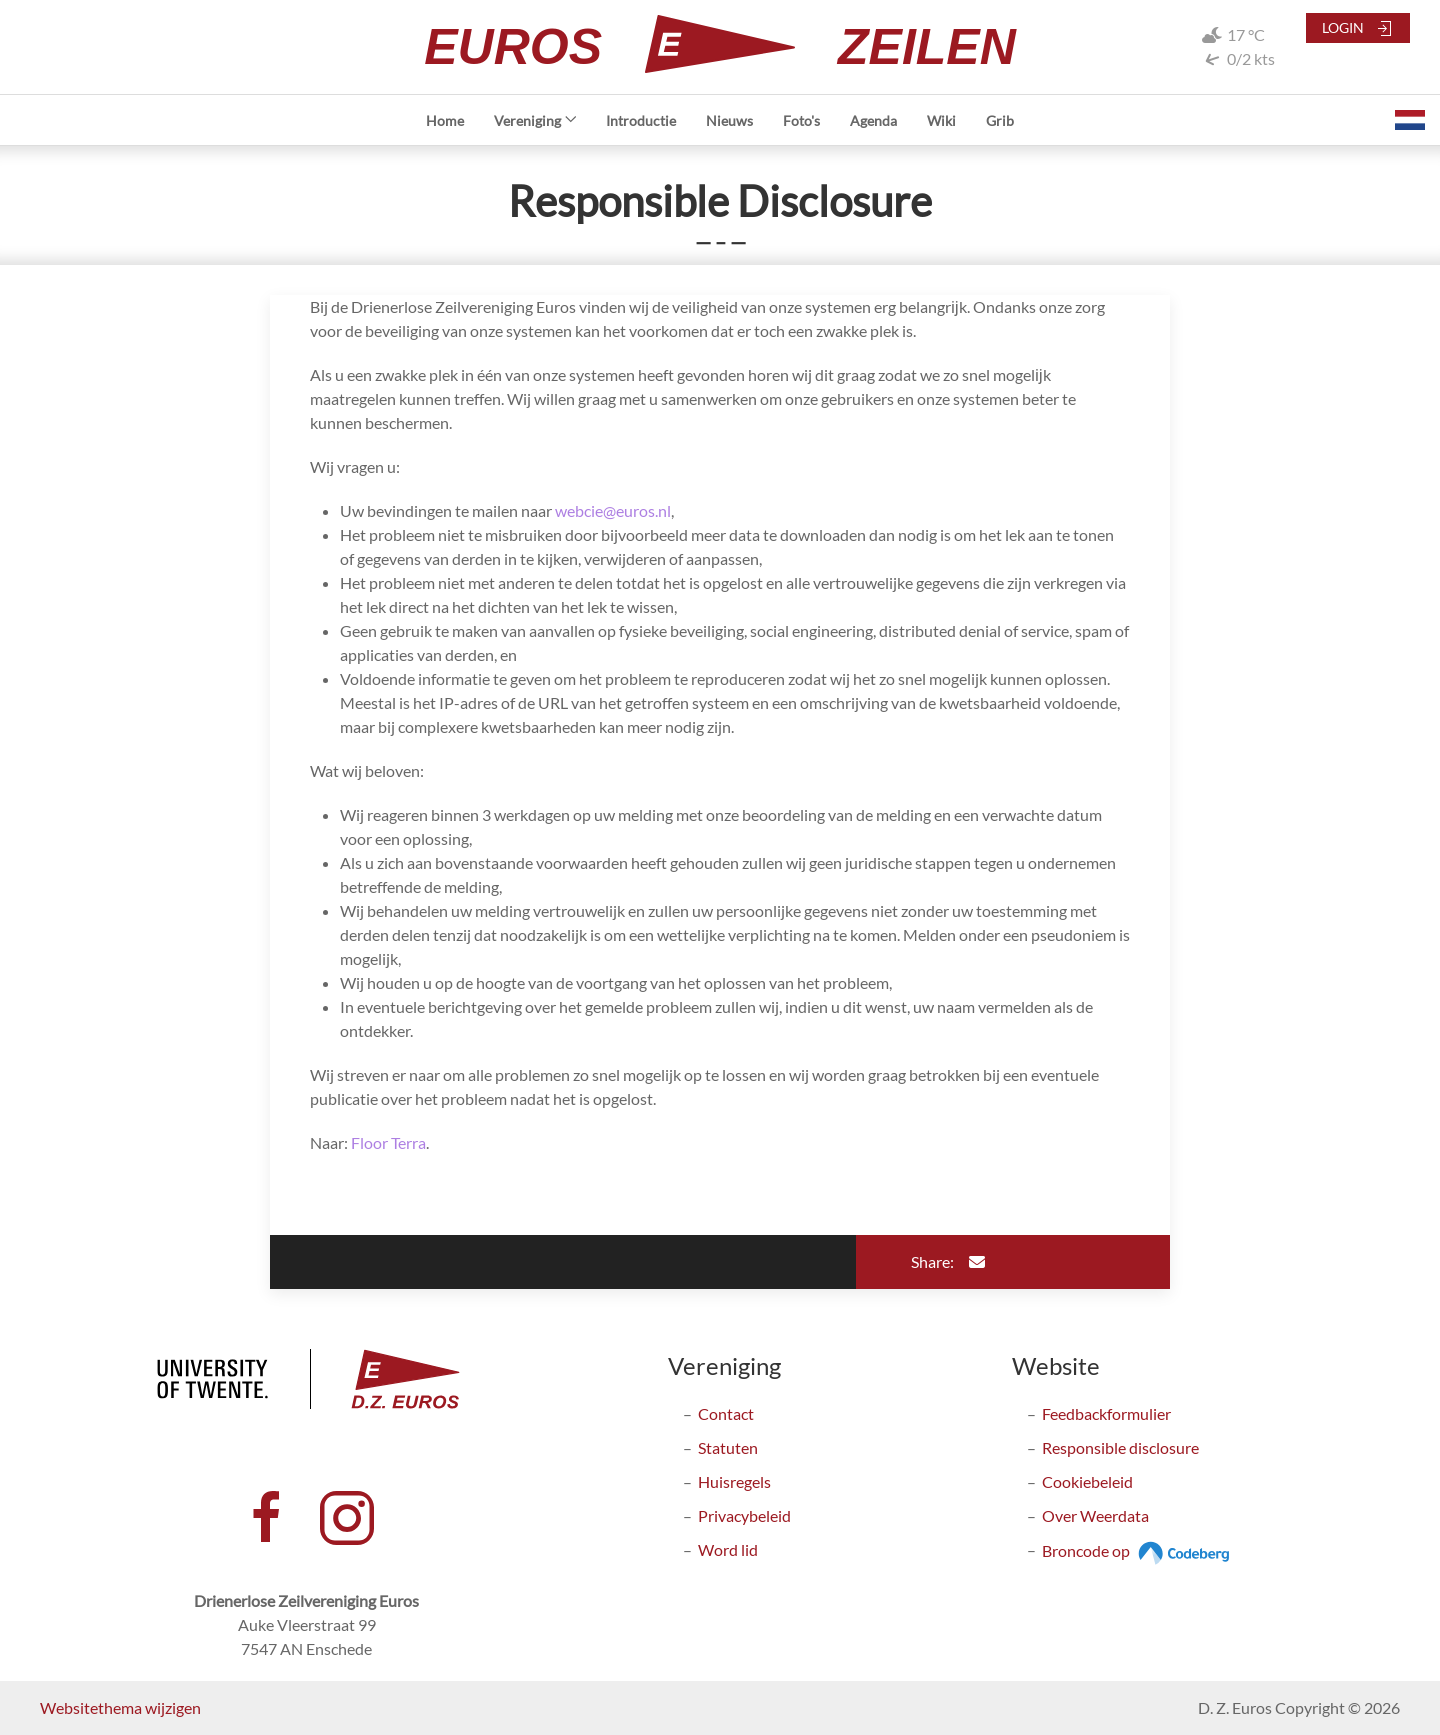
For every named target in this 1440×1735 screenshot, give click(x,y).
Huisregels (734, 1481)
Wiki (941, 120)
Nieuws (729, 120)
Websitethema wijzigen (120, 1707)
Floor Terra (388, 1142)
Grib (1000, 120)
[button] (1410, 120)
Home (445, 120)
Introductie (641, 120)
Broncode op (1138, 1550)
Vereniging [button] (535, 120)
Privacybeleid (744, 1515)
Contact (726, 1413)
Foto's (801, 120)
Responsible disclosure (1120, 1447)
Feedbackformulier (1106, 1413)
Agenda (873, 120)
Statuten (728, 1447)
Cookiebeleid (1087, 1481)
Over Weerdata (1095, 1515)
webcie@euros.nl (613, 510)
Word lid (728, 1549)
